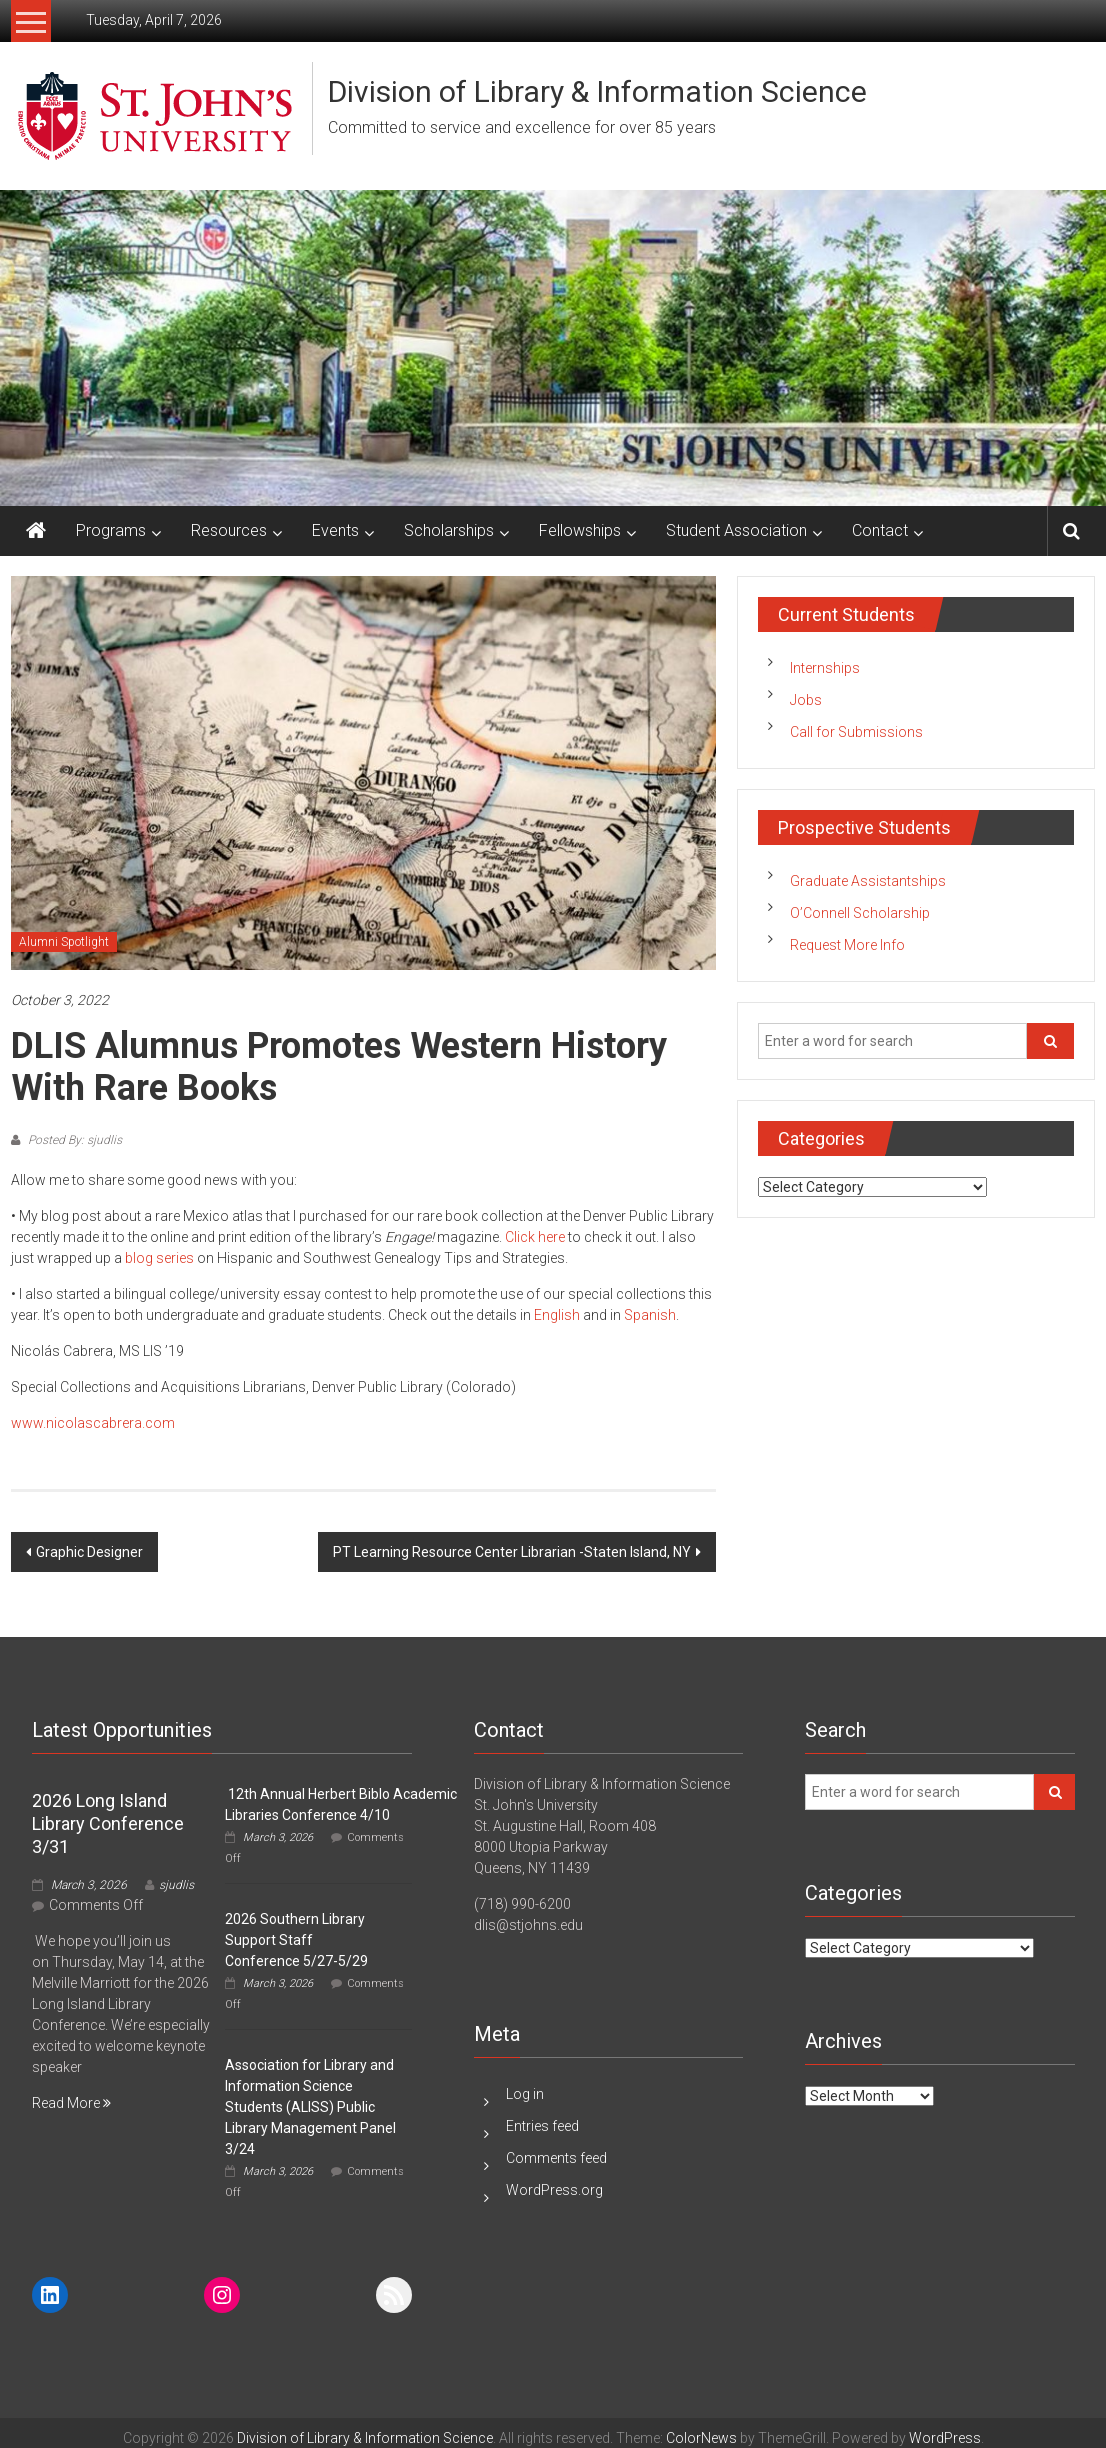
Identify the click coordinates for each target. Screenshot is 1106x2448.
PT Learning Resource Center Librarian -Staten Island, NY (512, 1552)
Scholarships (449, 530)
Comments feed (556, 2158)
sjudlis (176, 1885)
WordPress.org (554, 2190)
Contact (880, 530)
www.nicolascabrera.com (93, 1423)
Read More (71, 2103)
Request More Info (847, 945)
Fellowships (580, 530)
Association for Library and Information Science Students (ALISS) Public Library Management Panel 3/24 (310, 2107)
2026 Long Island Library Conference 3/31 (108, 1824)
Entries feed (542, 2126)
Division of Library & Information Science (597, 91)
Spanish (650, 1315)
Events (335, 530)
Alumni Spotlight (64, 942)
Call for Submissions (856, 732)
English (557, 1315)
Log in (525, 2094)
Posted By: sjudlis (73, 1140)
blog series (159, 1258)
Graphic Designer (89, 1552)
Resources (229, 530)
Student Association (736, 530)
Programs (111, 530)
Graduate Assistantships (868, 881)
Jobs (806, 700)
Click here (535, 1237)
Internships (825, 668)
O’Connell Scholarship (860, 913)
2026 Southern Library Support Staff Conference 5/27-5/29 (296, 1940)
